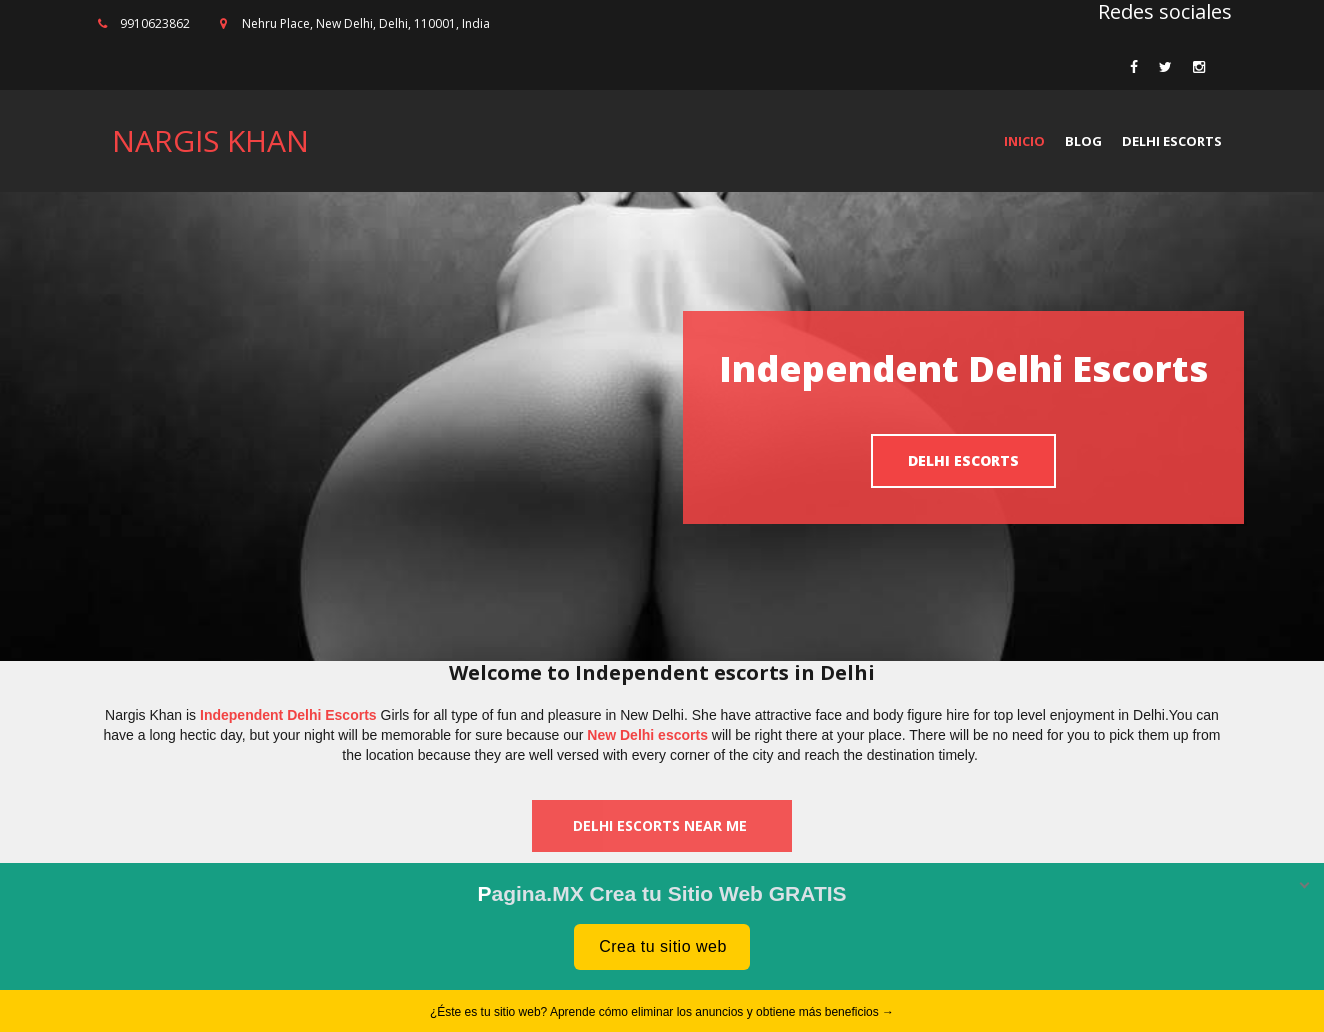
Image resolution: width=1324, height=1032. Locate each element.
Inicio (1024, 141)
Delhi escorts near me (662, 825)
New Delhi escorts (647, 735)
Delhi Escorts (1172, 141)
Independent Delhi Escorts (288, 715)
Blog (1083, 141)
